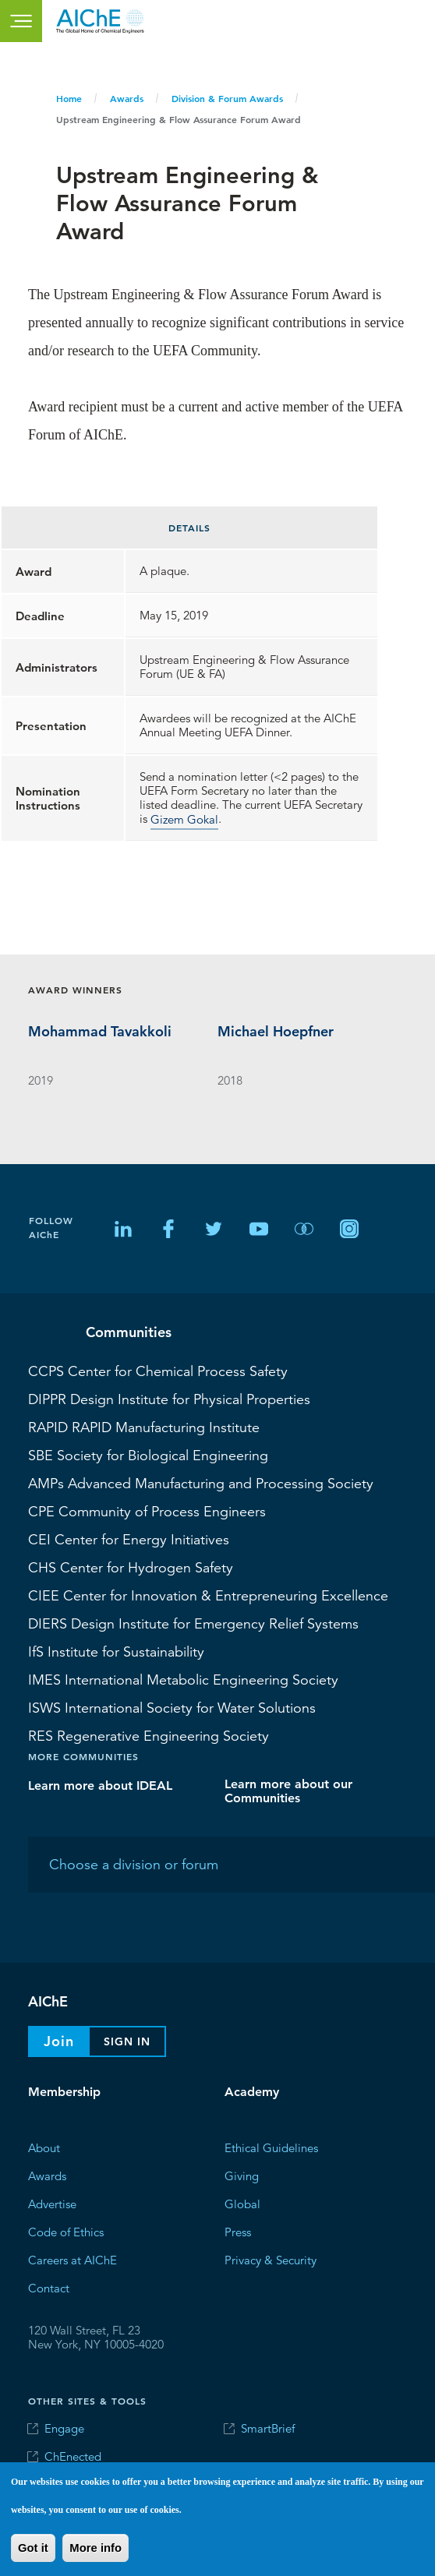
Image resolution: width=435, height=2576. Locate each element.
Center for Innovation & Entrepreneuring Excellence (208, 1595)
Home (69, 98)
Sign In (127, 2041)
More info (95, 2548)
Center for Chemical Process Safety (158, 1370)
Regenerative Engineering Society (148, 1735)
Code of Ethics (66, 2232)
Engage (64, 2428)
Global (242, 2204)
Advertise (52, 2204)
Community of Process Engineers (147, 1510)
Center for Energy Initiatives (128, 1538)
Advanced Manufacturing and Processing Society (200, 1482)
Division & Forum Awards (227, 98)
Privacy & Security (271, 2260)
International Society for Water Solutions (172, 1707)
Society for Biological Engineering (148, 1454)
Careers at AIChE (72, 2260)
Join (59, 2041)
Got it (33, 2548)
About (44, 2147)
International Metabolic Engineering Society (183, 1679)
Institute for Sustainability (116, 1651)
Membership (64, 2091)
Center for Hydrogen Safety (130, 1567)
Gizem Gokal (184, 818)
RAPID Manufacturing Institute (144, 1426)
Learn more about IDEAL (100, 1785)
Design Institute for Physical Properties (169, 1398)
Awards (126, 98)
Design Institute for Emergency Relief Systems (193, 1623)
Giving (242, 2175)
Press (238, 2232)
